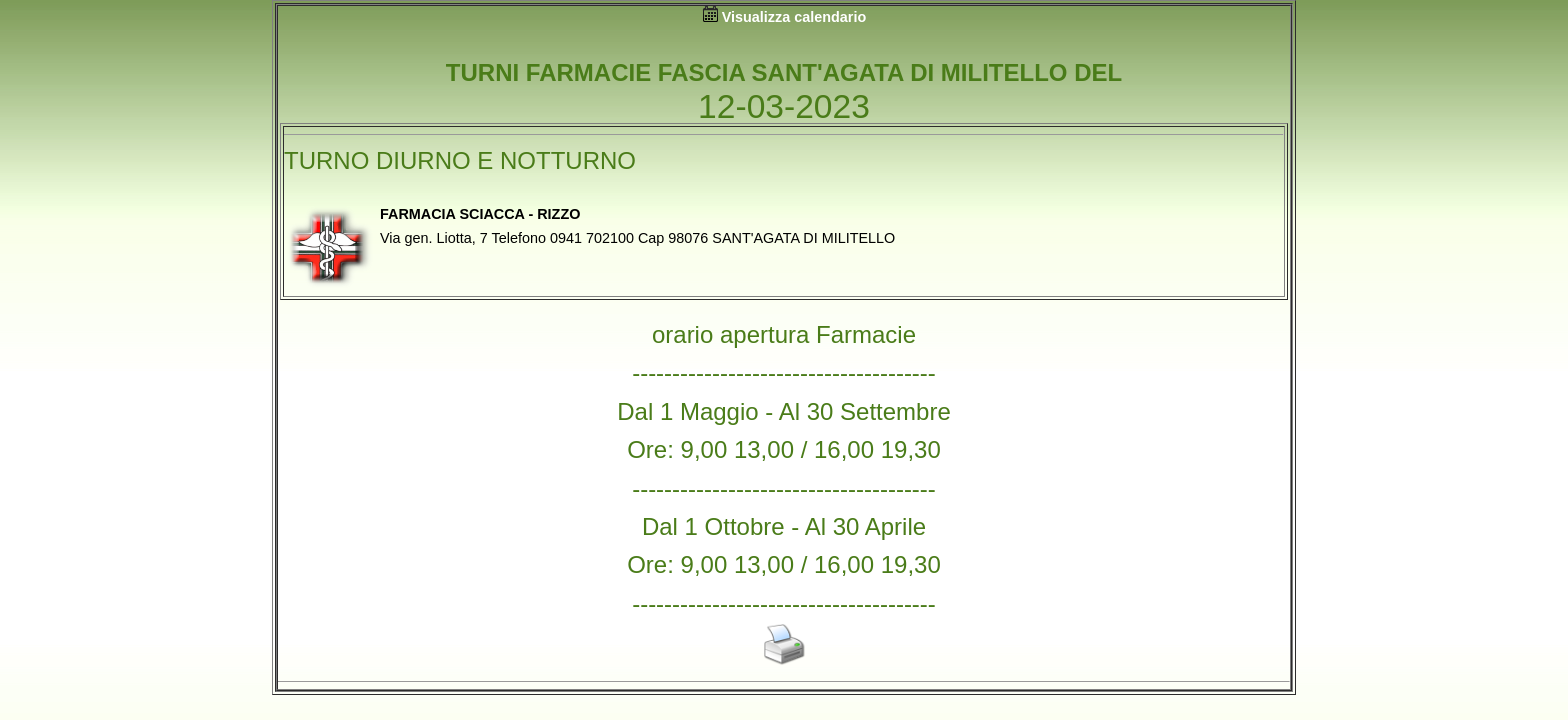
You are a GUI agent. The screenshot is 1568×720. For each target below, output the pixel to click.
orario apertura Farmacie (784, 334)
